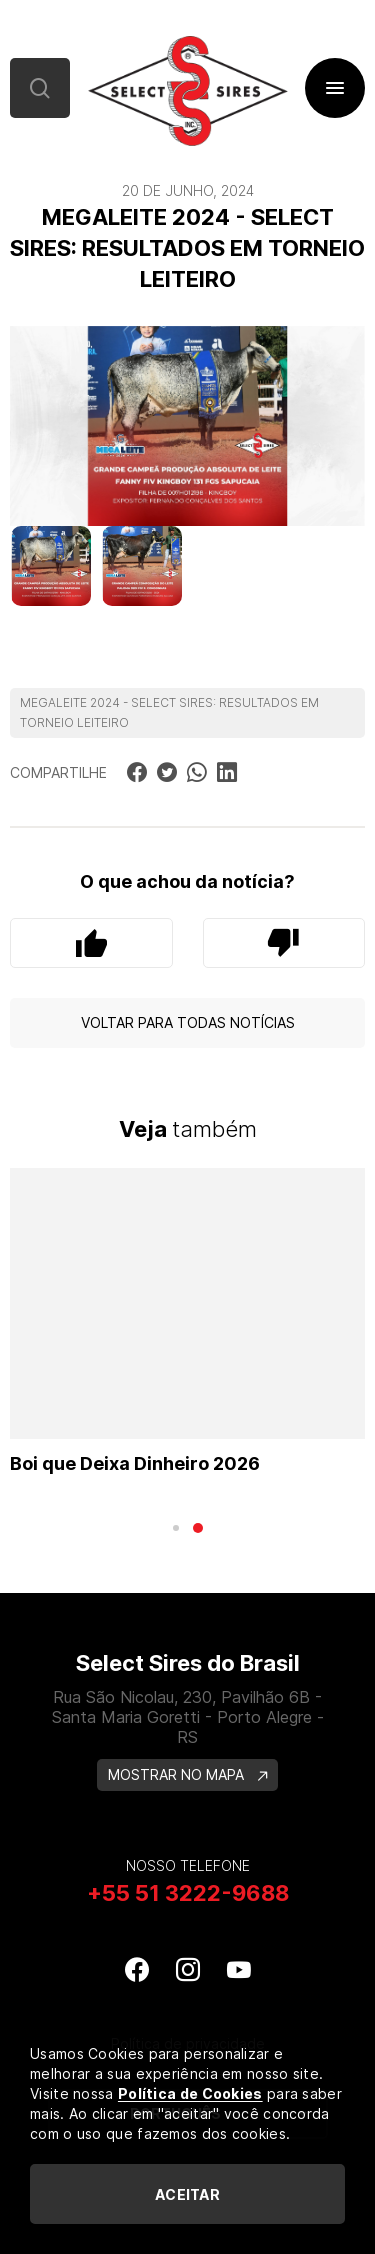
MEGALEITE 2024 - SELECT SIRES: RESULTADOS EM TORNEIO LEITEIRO (169, 712)
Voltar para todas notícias (188, 1022)
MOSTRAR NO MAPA (187, 1774)
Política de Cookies (190, 2093)
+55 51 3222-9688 (188, 1893)
